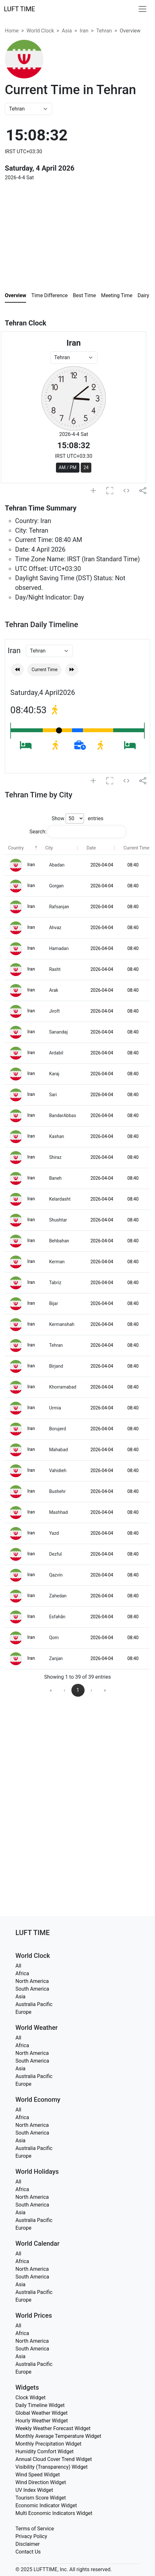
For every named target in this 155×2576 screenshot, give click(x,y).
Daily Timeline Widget (40, 2405)
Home (12, 31)
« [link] (51, 1690)
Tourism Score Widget (40, 2498)
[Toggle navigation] (142, 9)
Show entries (77, 818)
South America (32, 1989)
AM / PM (68, 467)
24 (86, 467)
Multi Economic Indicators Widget (53, 2513)
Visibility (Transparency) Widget (51, 2467)
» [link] (105, 1690)
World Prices (33, 2315)
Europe (23, 2012)
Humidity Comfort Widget (44, 2451)
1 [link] (78, 1690)
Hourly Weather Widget (41, 2421)
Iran (84, 31)
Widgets (27, 2387)
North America (32, 1981)
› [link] (91, 1690)
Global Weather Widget (41, 2413)
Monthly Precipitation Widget (48, 2444)
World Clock (40, 31)
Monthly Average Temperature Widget (58, 2436)
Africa (22, 1973)
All (18, 1966)
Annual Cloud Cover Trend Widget (53, 2459)
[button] (36, 848)
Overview (15, 295)
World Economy (37, 2099)
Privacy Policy (31, 2536)
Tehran (104, 31)
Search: (37, 832)
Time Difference (49, 295)
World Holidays (37, 2171)
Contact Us (28, 2552)
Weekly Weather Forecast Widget (52, 2428)
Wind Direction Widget (40, 2482)
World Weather (36, 2027)
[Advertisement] (59, 226)
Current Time (45, 669)
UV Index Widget (34, 2490)
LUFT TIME (19, 9)
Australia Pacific (33, 2004)
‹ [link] (64, 1690)
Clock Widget (30, 2397)
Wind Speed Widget (37, 2475)
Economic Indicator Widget (46, 2505)
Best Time (84, 295)
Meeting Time (116, 295)
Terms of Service (34, 2529)
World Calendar (37, 2243)
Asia (67, 31)
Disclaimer (27, 2544)
